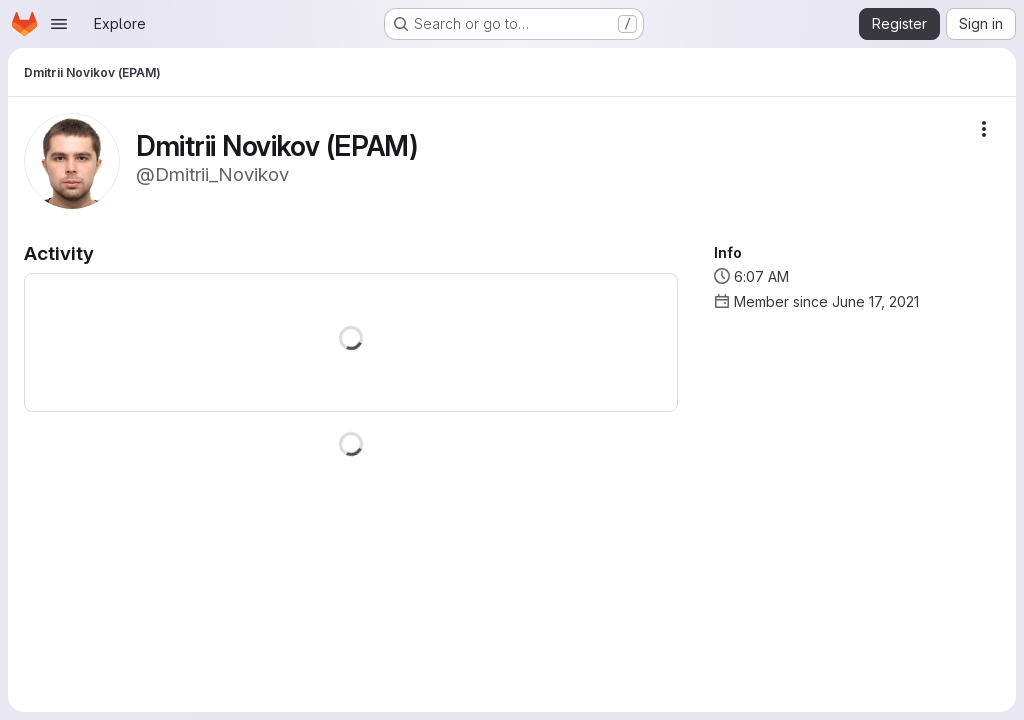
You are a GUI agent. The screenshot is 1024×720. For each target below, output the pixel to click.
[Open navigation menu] (59, 24)
